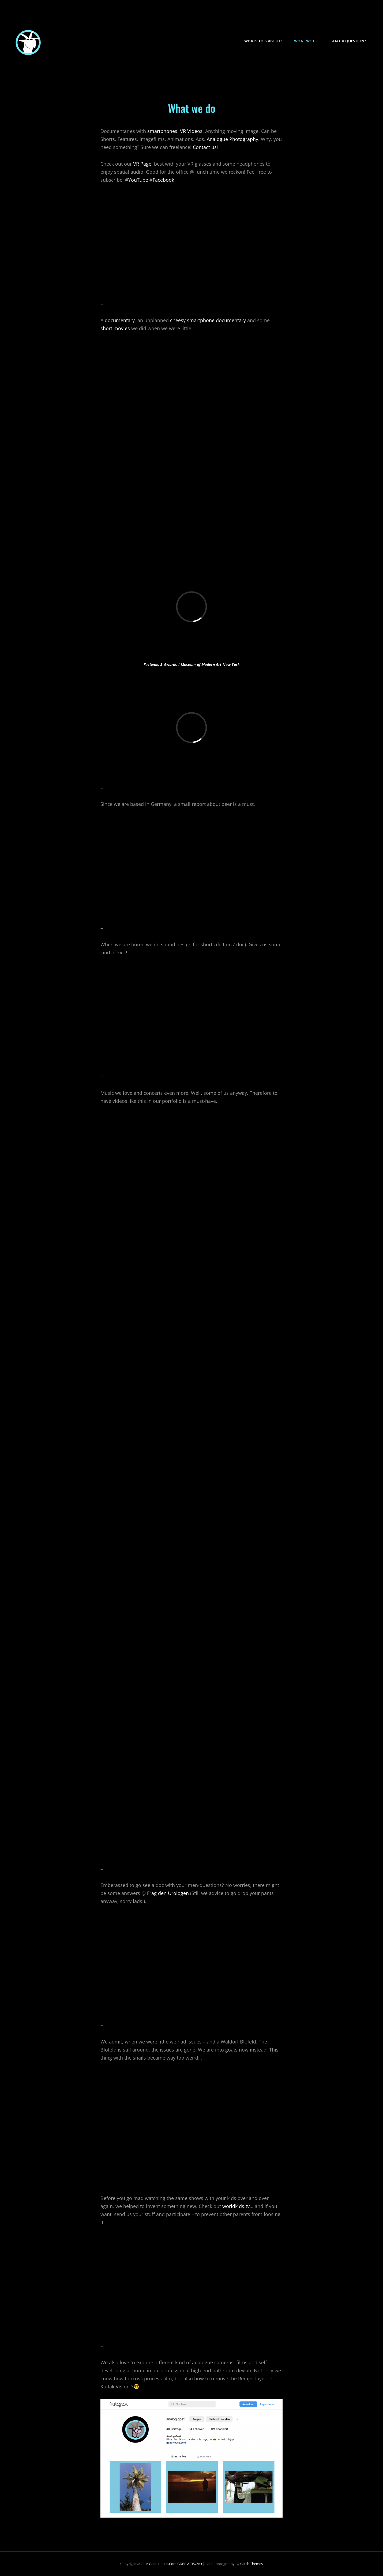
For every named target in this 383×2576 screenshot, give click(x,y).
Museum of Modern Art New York (210, 664)
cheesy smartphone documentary (208, 320)
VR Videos (191, 131)
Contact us (205, 147)
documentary (120, 320)
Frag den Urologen (168, 1893)
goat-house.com (163, 2563)
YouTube (138, 180)
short (106, 328)
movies (122, 328)
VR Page (142, 164)
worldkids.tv (236, 2206)
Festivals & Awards (160, 664)
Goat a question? (348, 40)
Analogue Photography (232, 139)
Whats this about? (263, 40)
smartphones (162, 131)
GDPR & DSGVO (189, 2563)
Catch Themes (251, 2563)
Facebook (163, 180)
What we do (306, 40)
